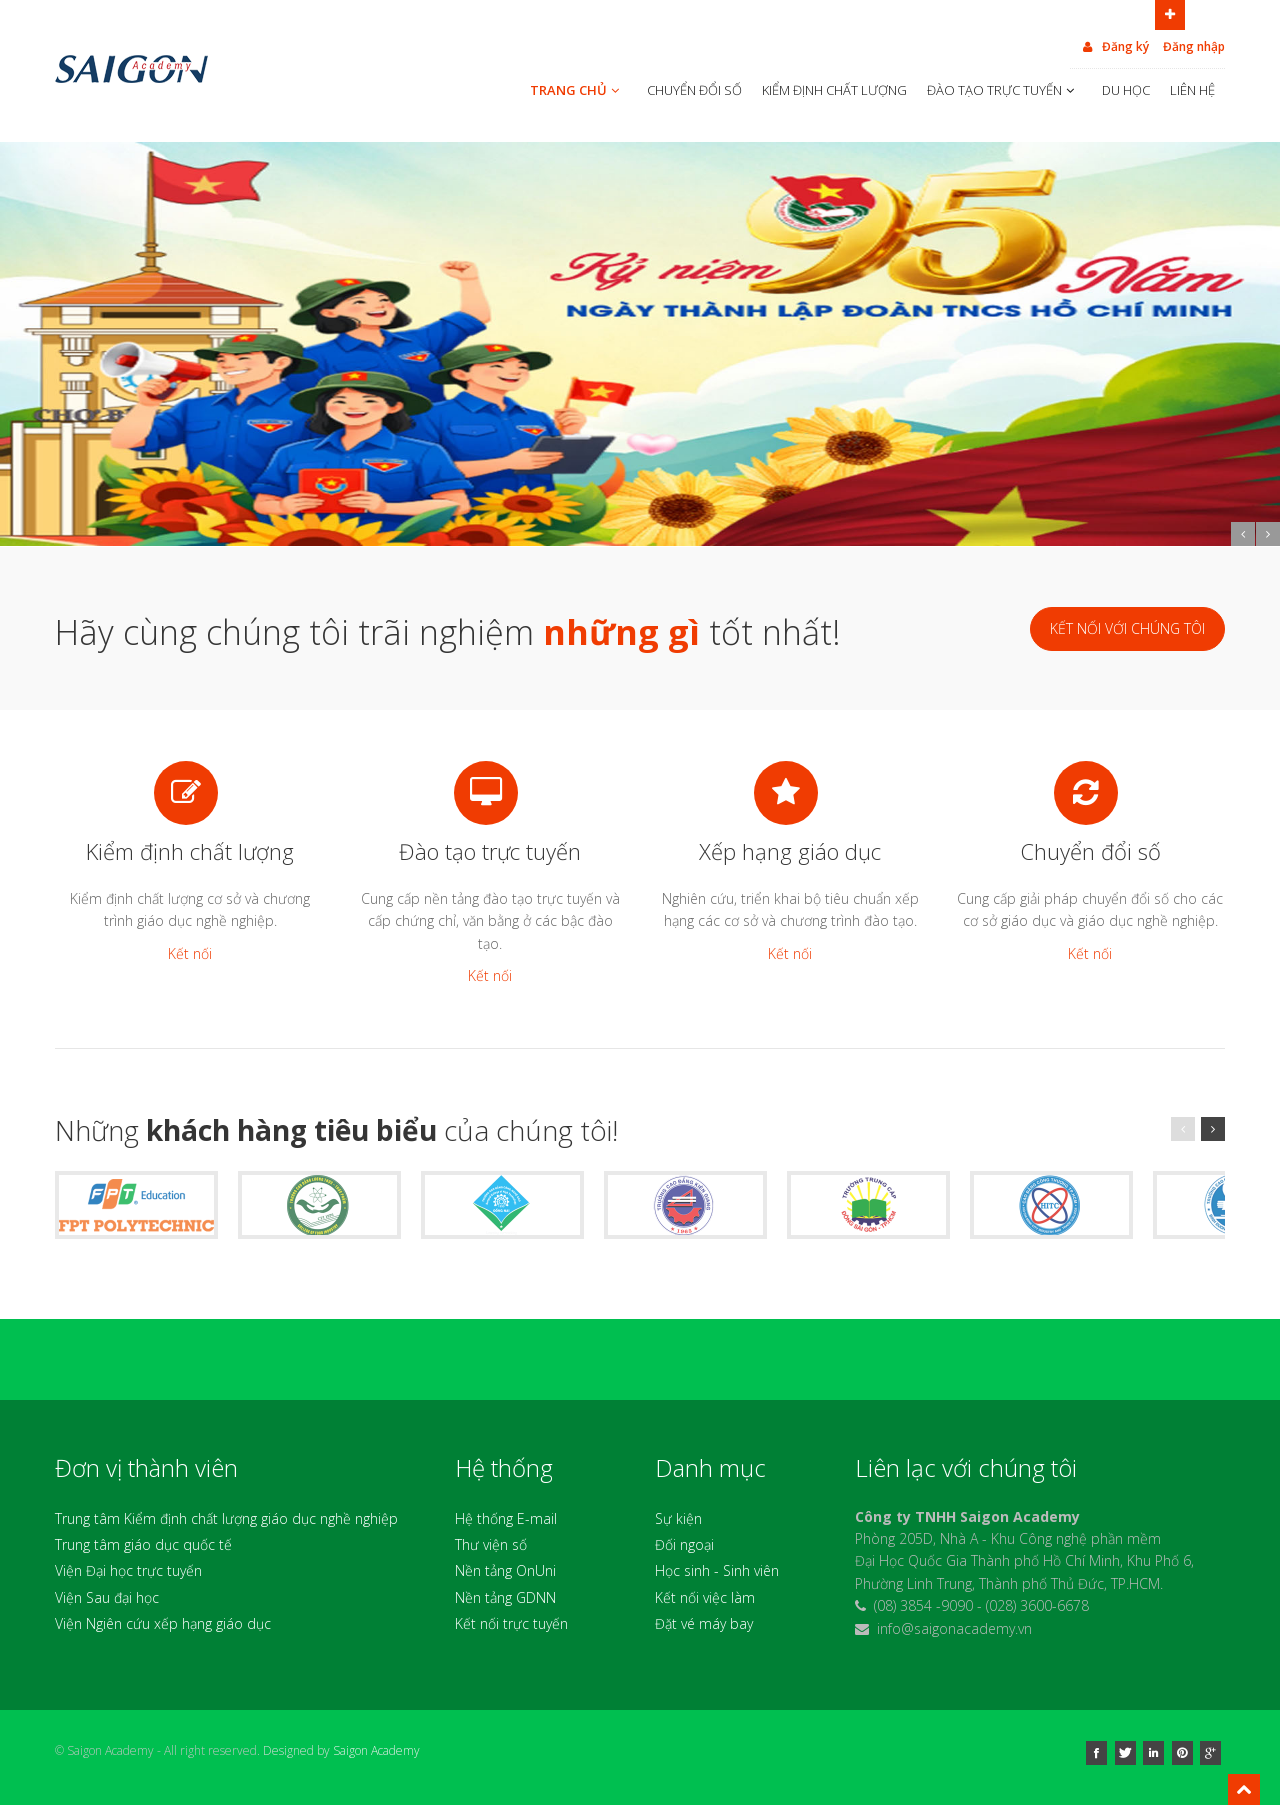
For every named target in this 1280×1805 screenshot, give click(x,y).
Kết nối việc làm (705, 1597)
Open (1170, 13)
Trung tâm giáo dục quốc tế (143, 1544)
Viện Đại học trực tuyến (128, 1570)
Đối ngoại (684, 1544)
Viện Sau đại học (107, 1597)
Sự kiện (678, 1518)
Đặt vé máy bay (704, 1623)
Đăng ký (1114, 46)
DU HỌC (1126, 90)
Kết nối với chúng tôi (1127, 628)
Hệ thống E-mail (506, 1518)
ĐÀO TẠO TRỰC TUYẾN (1002, 90)
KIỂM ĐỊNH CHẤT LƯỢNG (834, 90)
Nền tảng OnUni (505, 1570)
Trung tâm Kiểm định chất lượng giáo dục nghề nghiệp (226, 1518)
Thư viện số (491, 1544)
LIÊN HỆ (1192, 90)
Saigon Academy (376, 1750)
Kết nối (190, 953)
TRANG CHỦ (576, 90)
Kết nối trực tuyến (511, 1623)
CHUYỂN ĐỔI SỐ (694, 90)
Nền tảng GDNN (505, 1597)
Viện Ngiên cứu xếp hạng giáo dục (163, 1623)
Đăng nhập (1194, 46)
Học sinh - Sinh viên (717, 1570)
